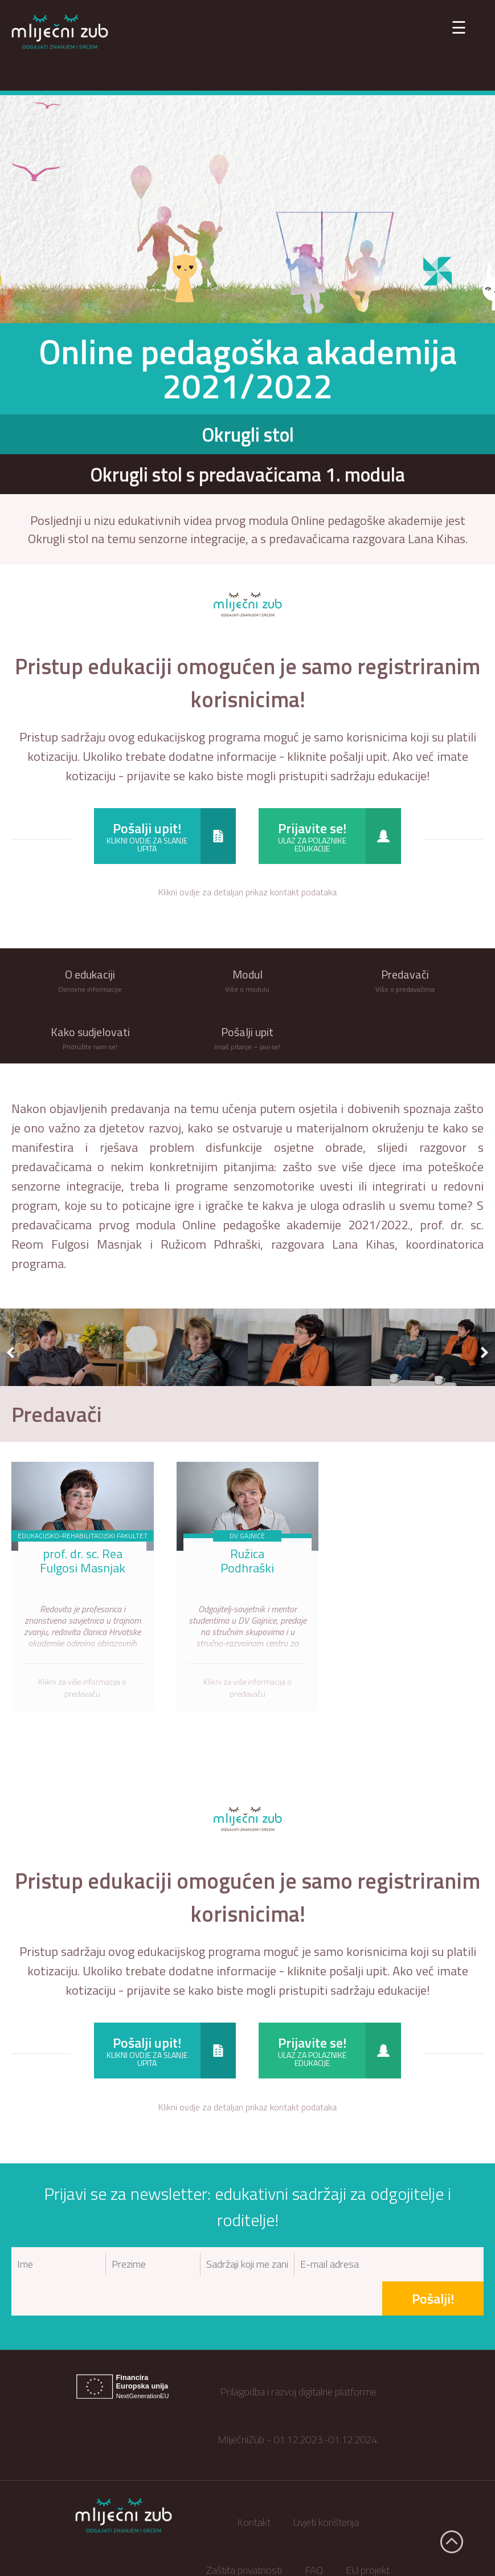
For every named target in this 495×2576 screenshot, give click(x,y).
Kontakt (254, 2487)
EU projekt (368, 2535)
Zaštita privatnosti (244, 2535)
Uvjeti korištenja (326, 2487)
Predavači (57, 1413)
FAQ (314, 2535)
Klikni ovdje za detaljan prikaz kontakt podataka (247, 892)
